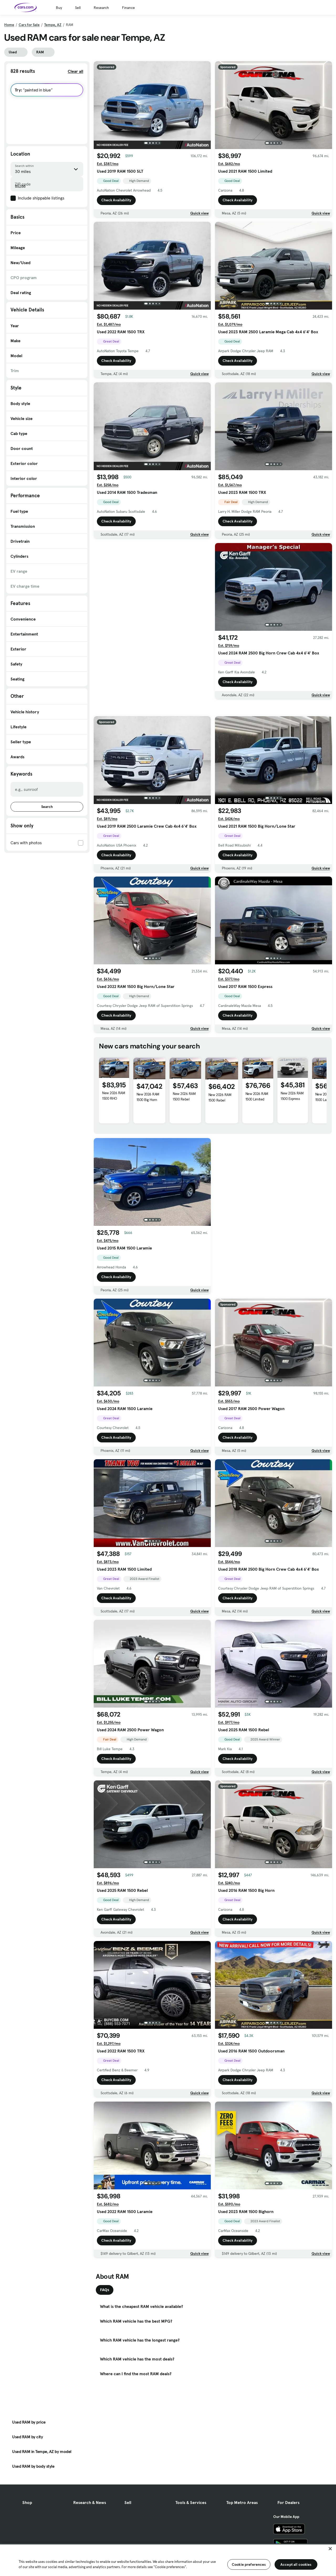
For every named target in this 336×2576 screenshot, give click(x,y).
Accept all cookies (296, 2564)
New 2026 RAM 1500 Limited (256, 1133)
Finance (128, 7)
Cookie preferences (249, 2564)
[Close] (330, 2548)
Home (9, 24)
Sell (78, 7)
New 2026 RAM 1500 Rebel (184, 1133)
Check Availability (116, 200)
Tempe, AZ (52, 24)
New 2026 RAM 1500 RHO (113, 1132)
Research (101, 7)
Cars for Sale (29, 24)
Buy (59, 7)
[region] (168, 2559)
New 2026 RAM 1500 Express (292, 1133)
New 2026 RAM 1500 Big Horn (147, 1134)
